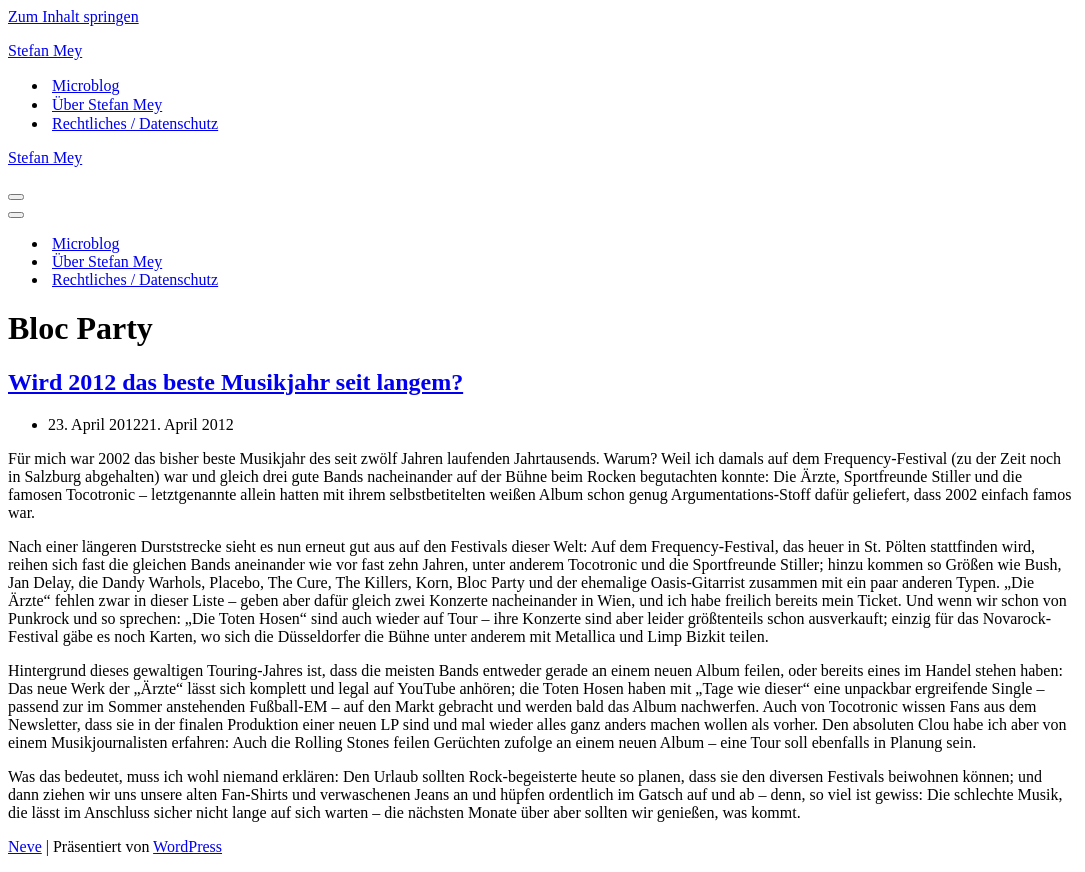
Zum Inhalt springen (73, 16)
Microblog (86, 85)
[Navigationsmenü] (16, 197)
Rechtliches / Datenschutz (135, 123)
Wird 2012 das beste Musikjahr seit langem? (235, 382)
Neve (25, 846)
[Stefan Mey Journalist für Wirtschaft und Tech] (542, 51)
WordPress (187, 846)
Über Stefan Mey (107, 104)
